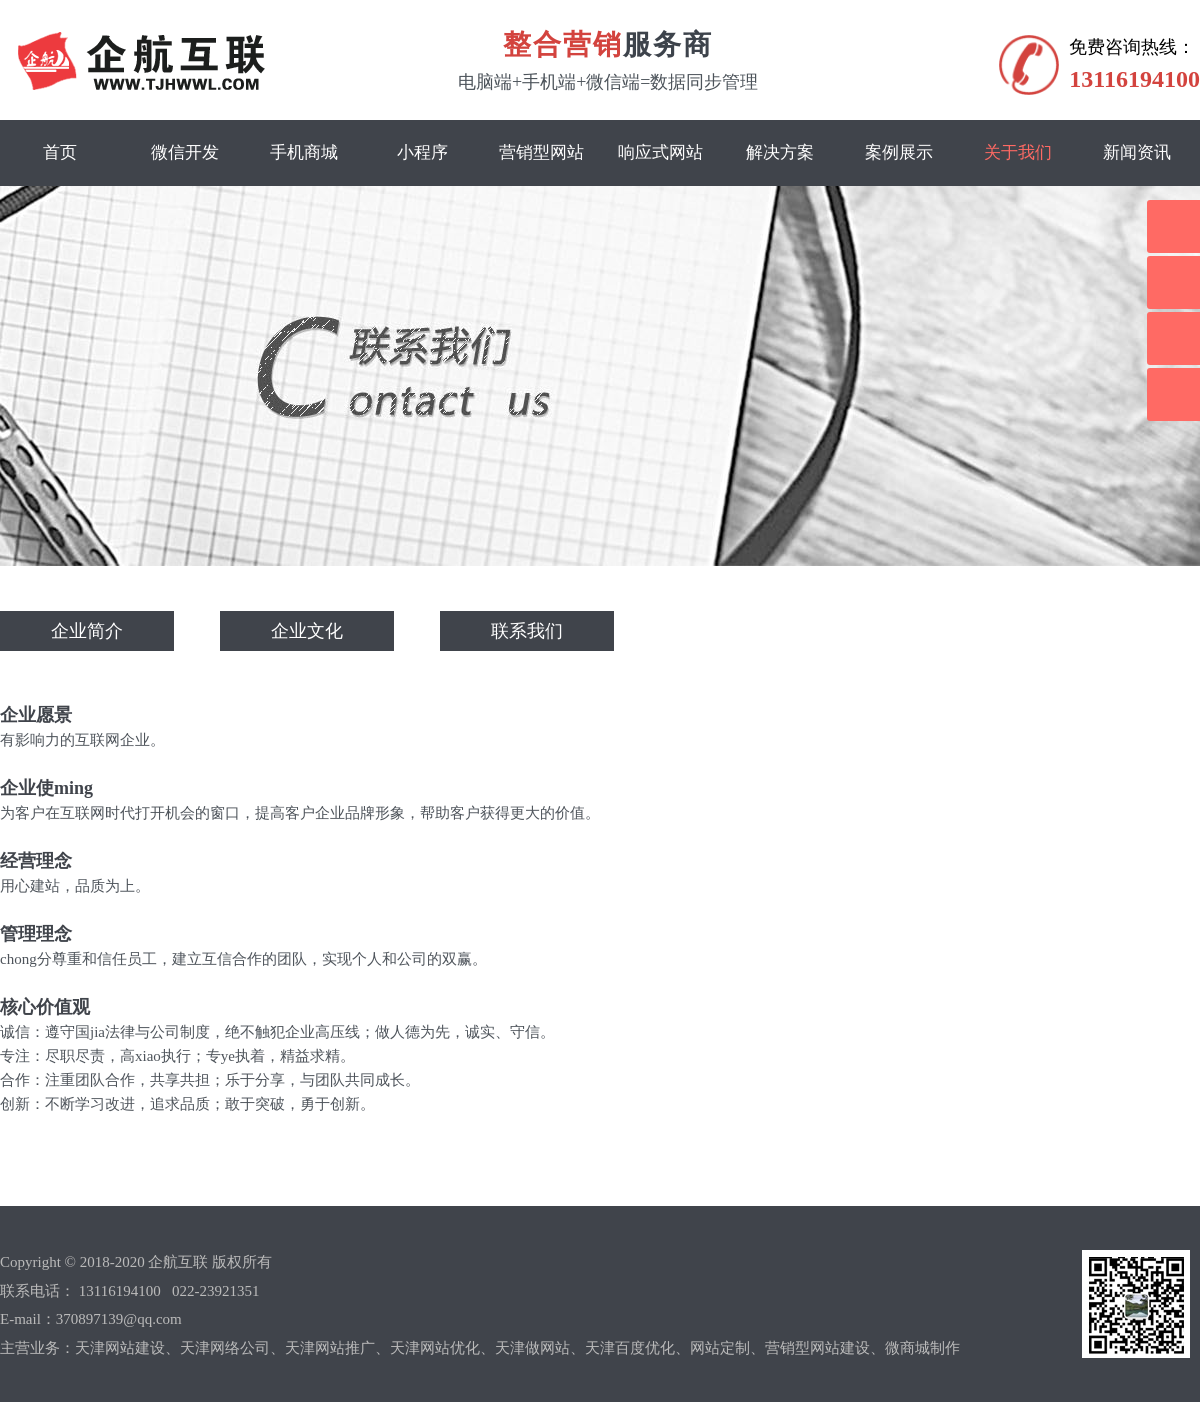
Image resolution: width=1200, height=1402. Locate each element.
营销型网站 (541, 152)
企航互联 (178, 1262)
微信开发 (185, 152)
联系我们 (527, 631)
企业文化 (307, 631)
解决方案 (780, 152)
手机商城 (304, 152)
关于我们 (1018, 152)
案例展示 (899, 152)
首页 (60, 152)
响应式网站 (660, 152)
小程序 (422, 152)
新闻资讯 (1137, 152)
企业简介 (87, 631)
